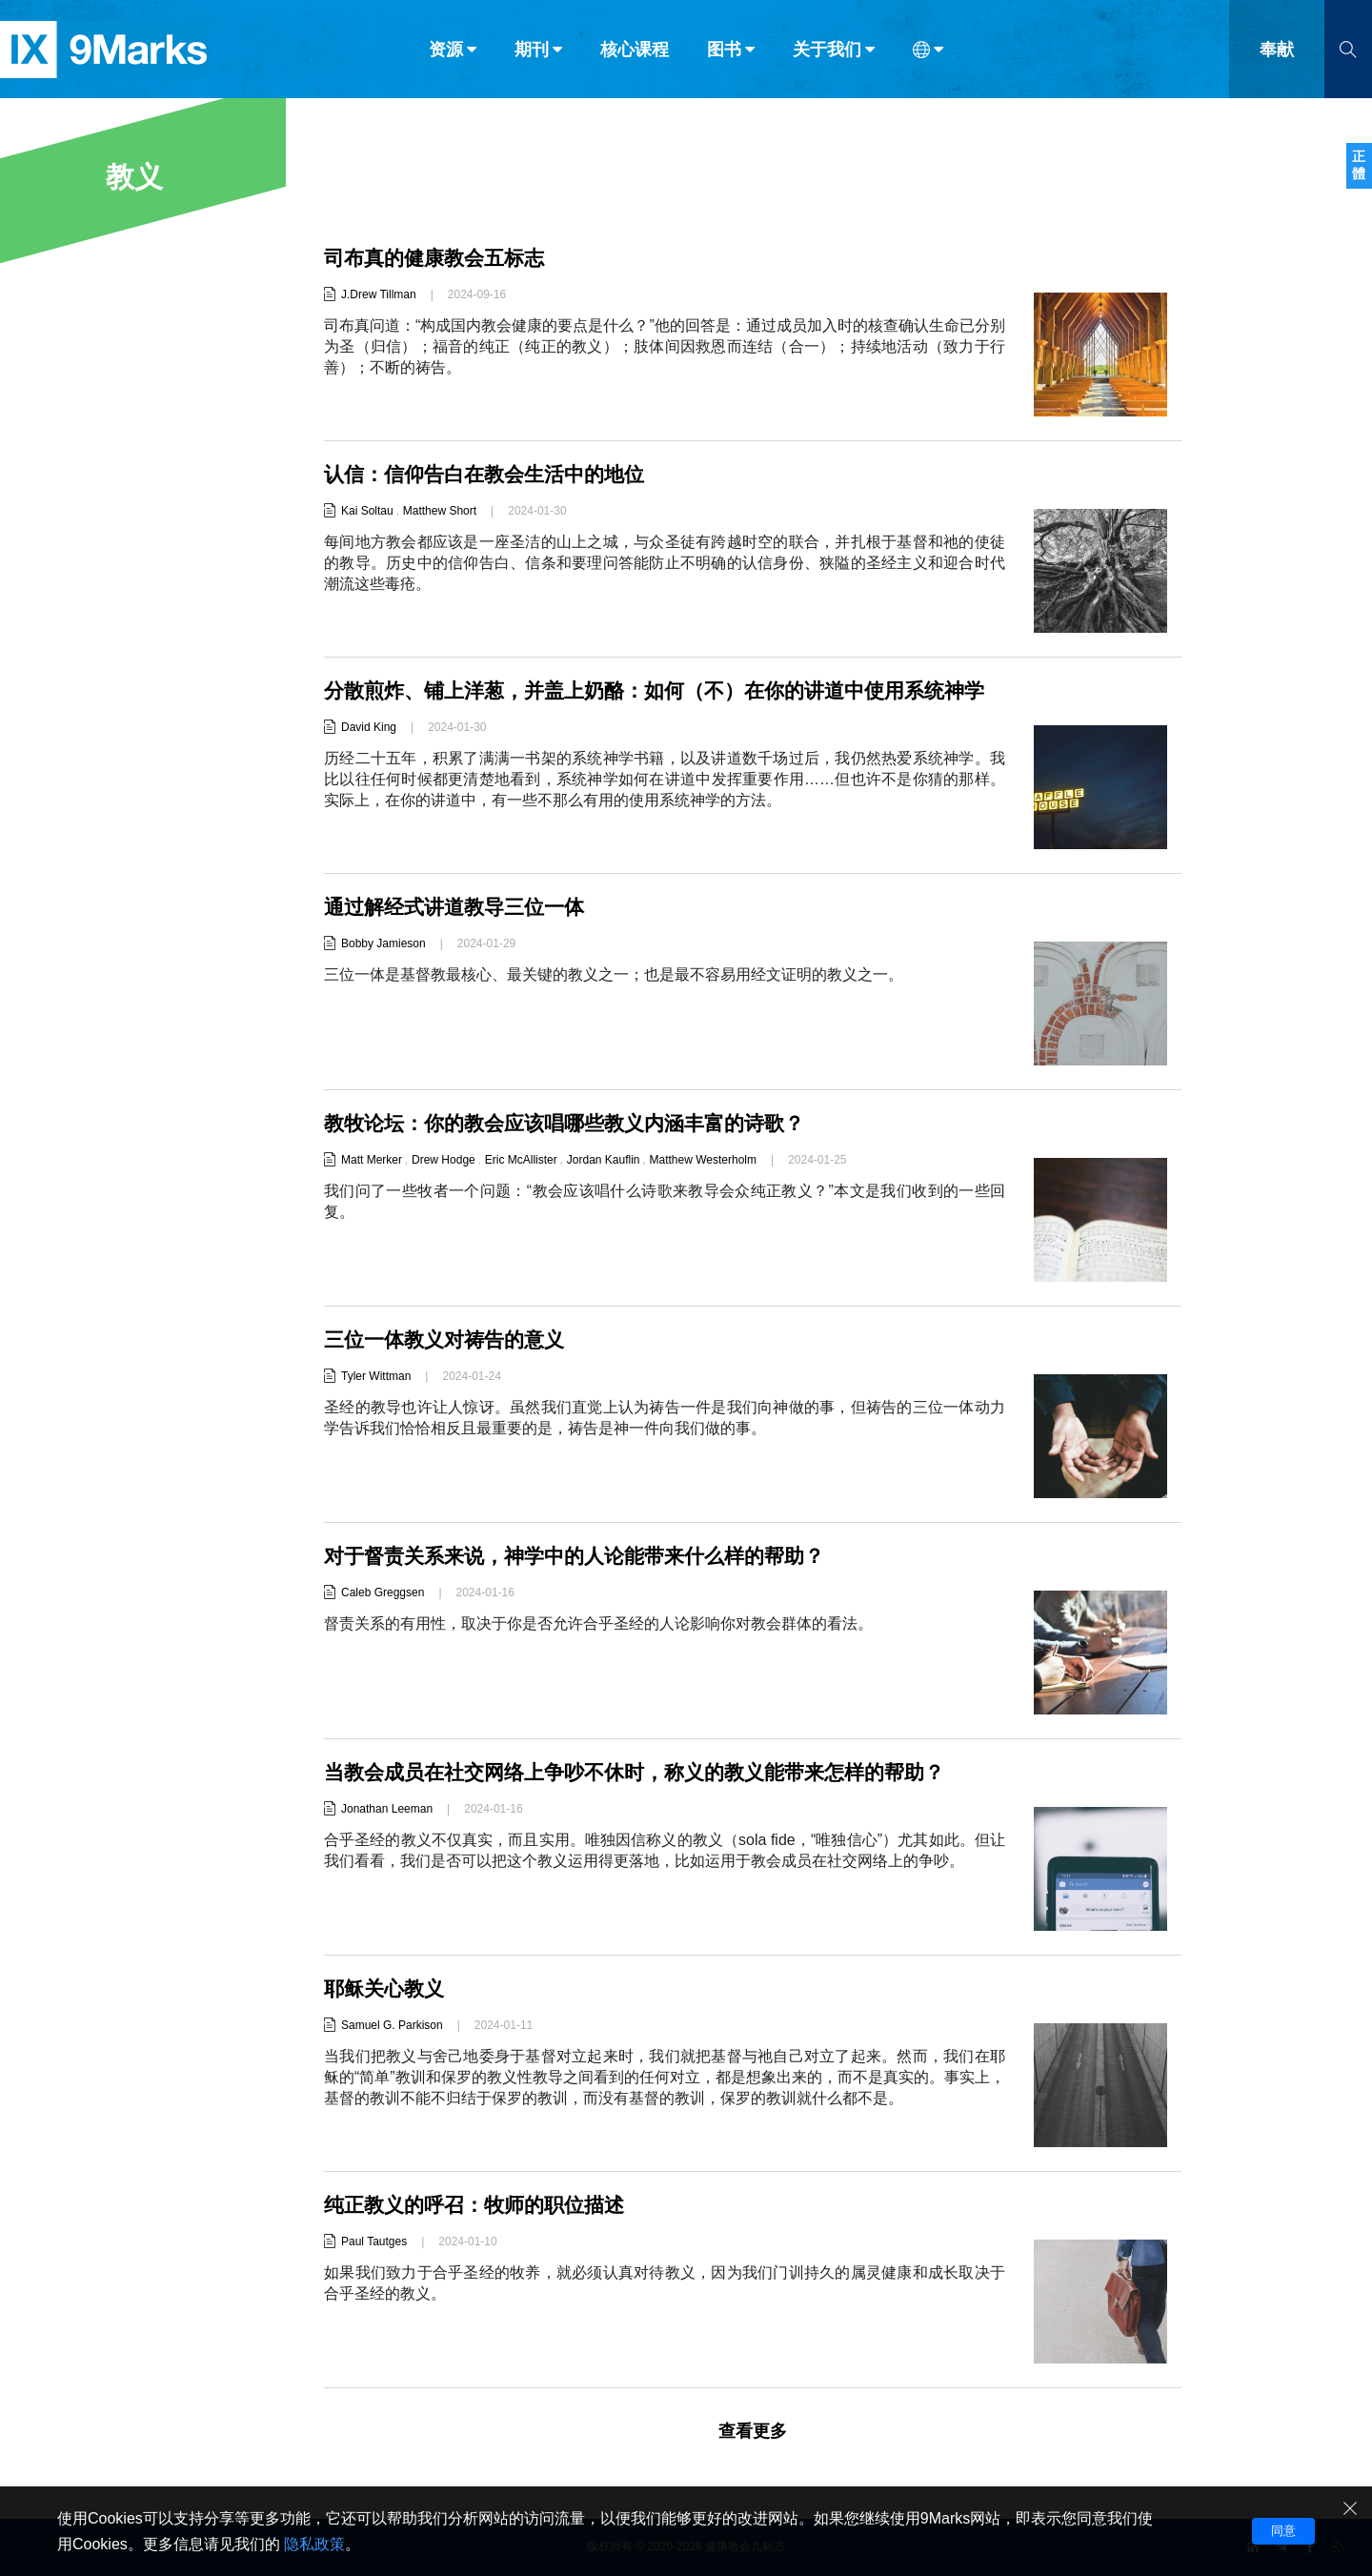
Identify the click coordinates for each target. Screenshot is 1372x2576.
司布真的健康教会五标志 (439, 258)
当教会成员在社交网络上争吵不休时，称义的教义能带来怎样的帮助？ (649, 1772)
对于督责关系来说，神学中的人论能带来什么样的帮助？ (586, 1556)
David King (368, 755)
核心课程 (634, 55)
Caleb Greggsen (382, 1592)
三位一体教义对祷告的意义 (449, 1339)
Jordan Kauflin (603, 1159)
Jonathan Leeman (387, 1808)
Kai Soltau (367, 510)
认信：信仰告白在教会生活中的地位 (491, 474)
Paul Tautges (374, 2241)
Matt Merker (371, 1159)
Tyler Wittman (376, 1376)
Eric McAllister (521, 1159)
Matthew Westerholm (703, 1159)
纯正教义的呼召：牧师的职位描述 (481, 2205)
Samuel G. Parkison (392, 2025)
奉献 (1277, 55)
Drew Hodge (443, 1159)
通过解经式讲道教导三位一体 (460, 907)
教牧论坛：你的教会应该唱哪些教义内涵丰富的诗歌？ (575, 1123)
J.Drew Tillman (378, 294)
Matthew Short (439, 510)
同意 (1283, 2531)
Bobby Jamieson (383, 943)
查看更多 (752, 2431)
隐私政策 (314, 2544)
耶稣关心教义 (387, 1988)
